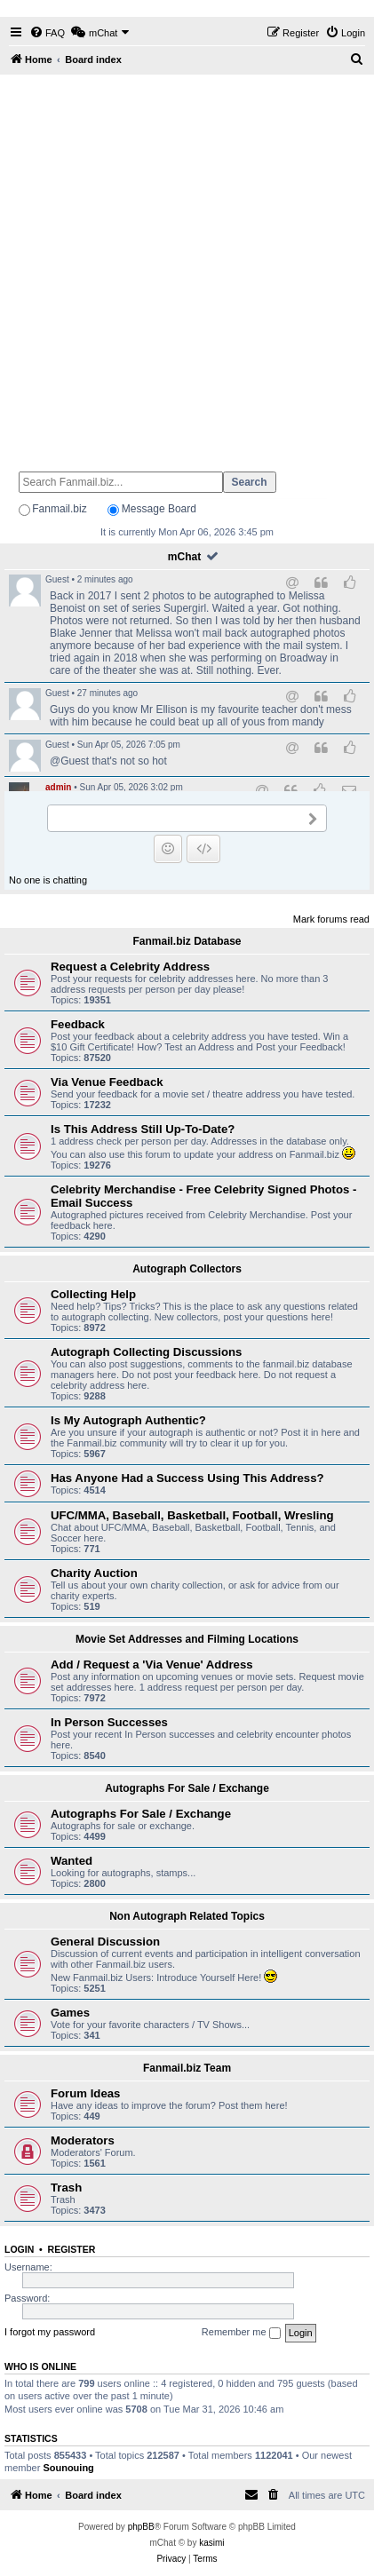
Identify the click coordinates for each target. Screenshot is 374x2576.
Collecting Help (93, 1294)
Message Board (159, 509)
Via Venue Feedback (107, 1082)
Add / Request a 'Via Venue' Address (152, 1664)
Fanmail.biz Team (187, 2068)
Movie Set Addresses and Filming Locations (187, 1639)
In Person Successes (109, 1722)
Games (70, 2012)
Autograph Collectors (187, 1269)
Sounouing (68, 2467)
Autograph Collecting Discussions (146, 1352)
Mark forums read (331, 919)
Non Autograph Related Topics (187, 1916)
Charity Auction (94, 1573)
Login (19, 2249)
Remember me (241, 2332)
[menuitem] (47, 33)
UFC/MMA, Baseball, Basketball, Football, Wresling (192, 1515)
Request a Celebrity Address (130, 966)
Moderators (83, 2140)
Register (72, 2249)
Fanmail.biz (59, 509)
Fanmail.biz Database (186, 941)
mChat (184, 557)
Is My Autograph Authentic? (128, 1420)
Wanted (71, 1860)
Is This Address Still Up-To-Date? (143, 1129)
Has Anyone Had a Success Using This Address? (187, 1478)
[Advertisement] (187, 265)
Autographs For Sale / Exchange (187, 1788)
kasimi (211, 2543)
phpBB (141, 2527)
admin (58, 787)
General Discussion (105, 1941)
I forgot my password (49, 2331)
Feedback (78, 1024)
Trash (66, 2187)
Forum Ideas (85, 2093)
